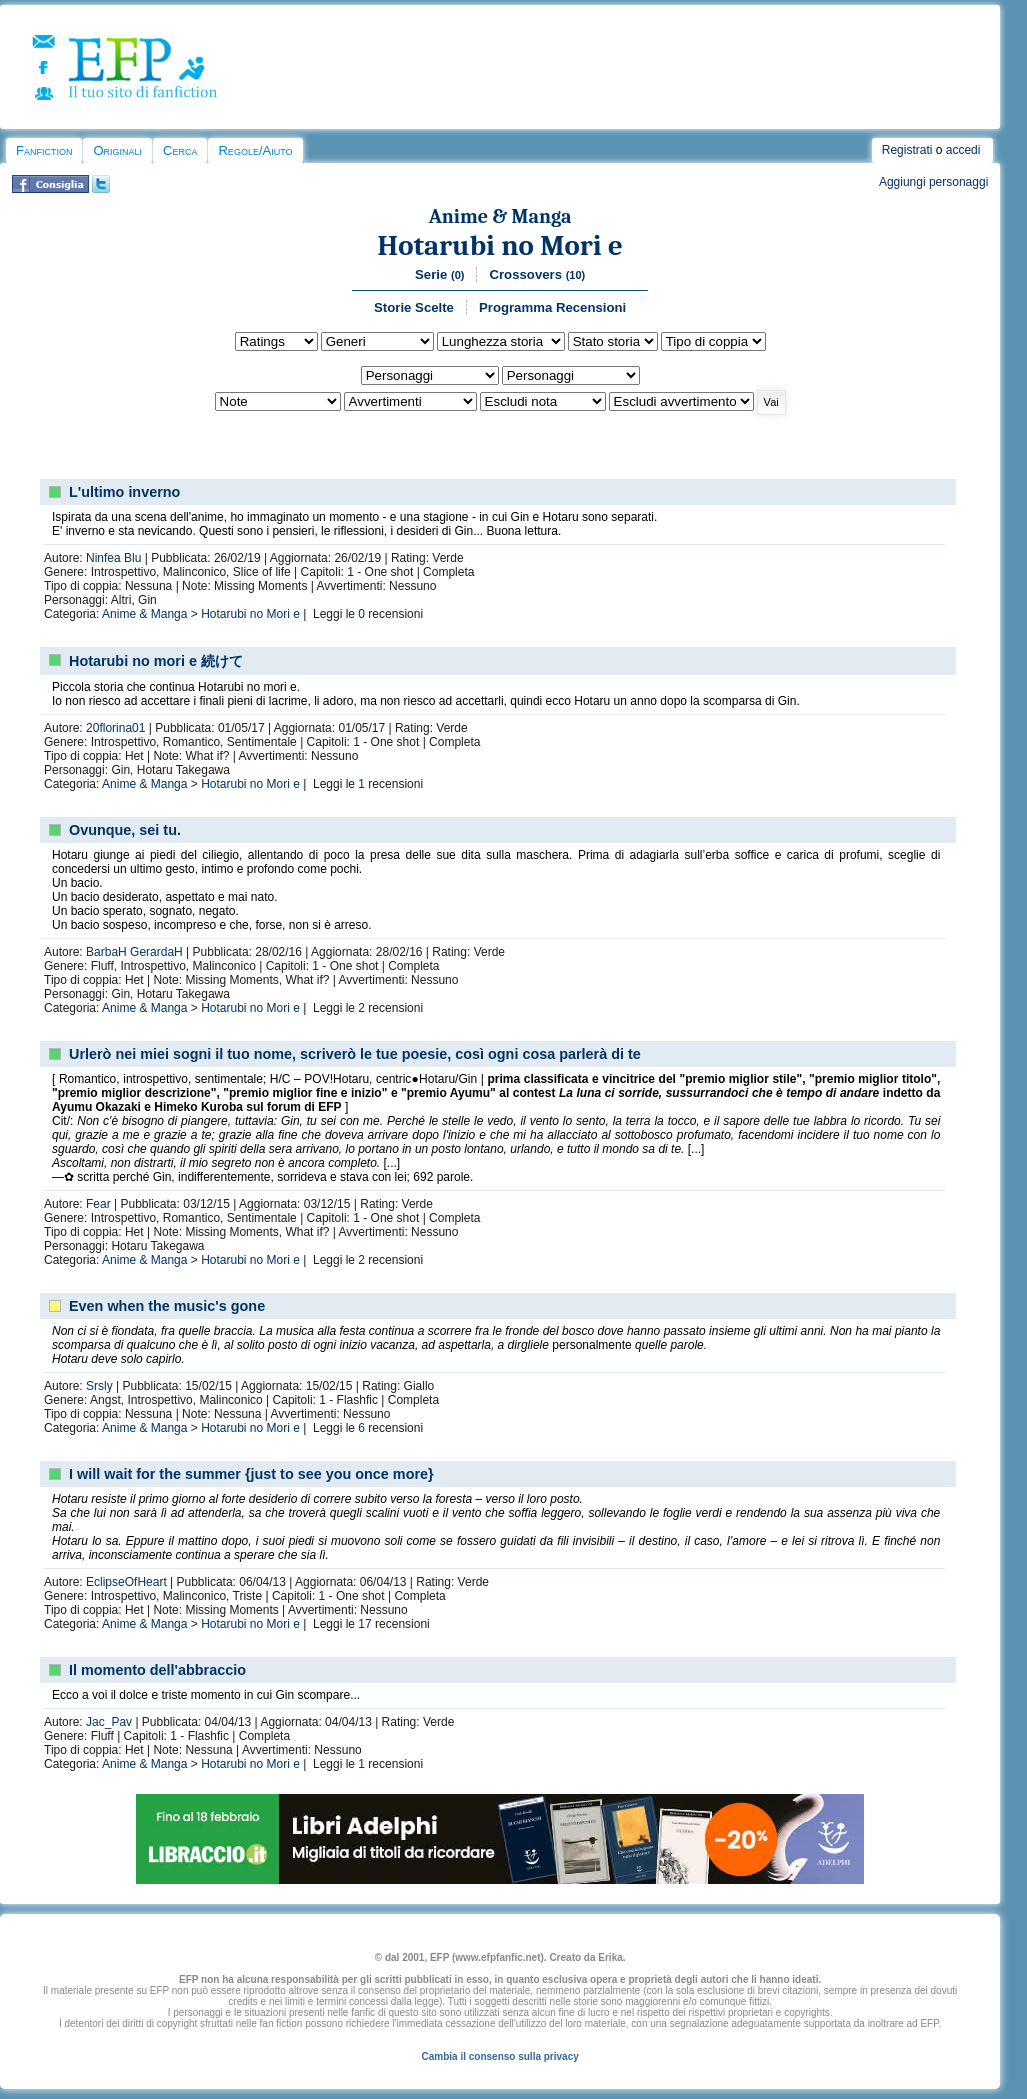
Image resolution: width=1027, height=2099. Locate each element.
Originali (117, 150)
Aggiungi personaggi (933, 182)
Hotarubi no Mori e (499, 245)
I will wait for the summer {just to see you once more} (251, 1474)
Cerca (180, 150)
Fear (98, 1204)
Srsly (99, 1386)
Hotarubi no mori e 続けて (156, 661)
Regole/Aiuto (255, 150)
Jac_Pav (109, 1722)
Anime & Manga (500, 216)
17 (364, 1624)
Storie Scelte (414, 307)
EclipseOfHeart (126, 1582)
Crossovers (537, 274)
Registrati (907, 150)
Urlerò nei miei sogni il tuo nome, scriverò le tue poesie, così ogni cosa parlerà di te (355, 1054)
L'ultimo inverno (124, 492)
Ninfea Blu (113, 558)
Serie (439, 274)
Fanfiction (44, 150)
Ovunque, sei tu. (125, 830)
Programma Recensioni (552, 307)
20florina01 (115, 728)
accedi (963, 150)
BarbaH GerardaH (134, 952)
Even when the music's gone (167, 1306)
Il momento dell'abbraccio (157, 1670)
